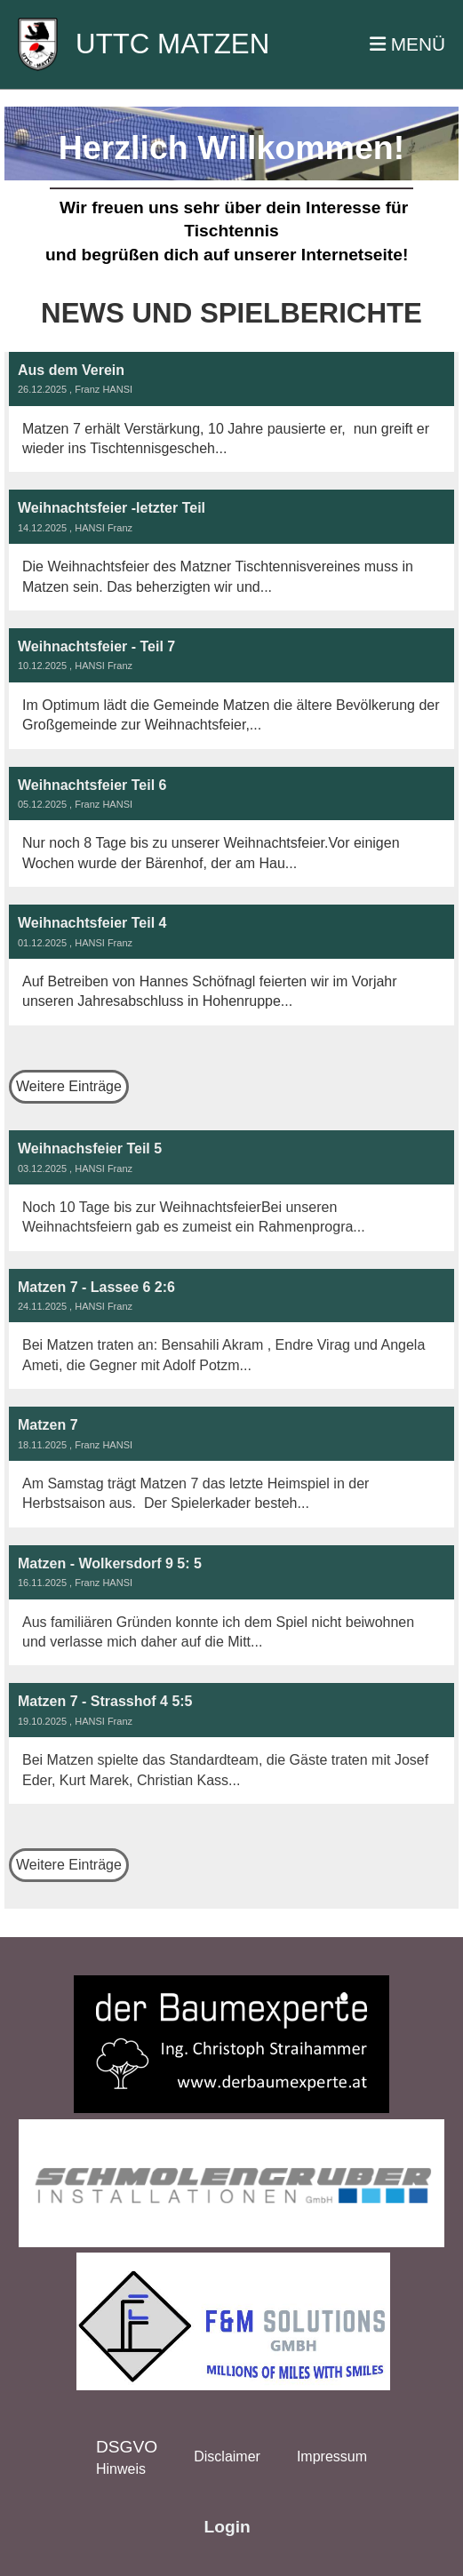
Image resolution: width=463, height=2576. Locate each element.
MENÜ (407, 44)
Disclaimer (227, 2456)
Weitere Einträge (69, 1086)
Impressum (332, 2456)
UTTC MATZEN (172, 44)
